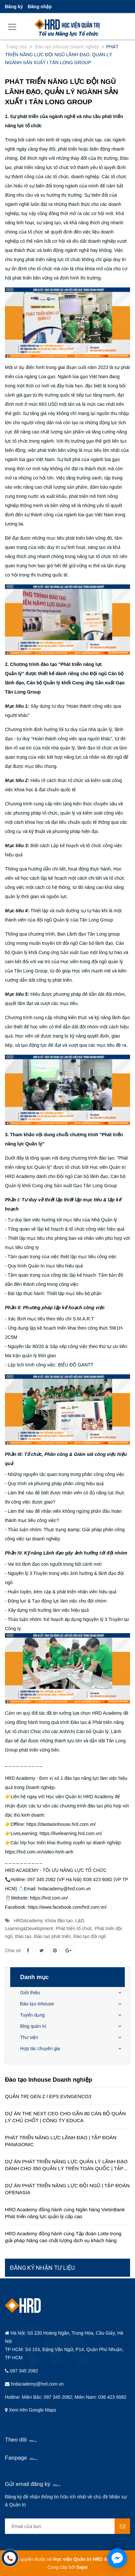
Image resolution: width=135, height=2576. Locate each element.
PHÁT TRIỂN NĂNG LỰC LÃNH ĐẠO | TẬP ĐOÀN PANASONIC (61, 2141)
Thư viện (29, 2037)
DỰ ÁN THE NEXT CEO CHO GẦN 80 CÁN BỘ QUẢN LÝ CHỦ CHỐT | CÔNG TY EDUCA (65, 2117)
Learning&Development (29, 1928)
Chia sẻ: (13, 1950)
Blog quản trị (33, 2026)
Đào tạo (23, 1936)
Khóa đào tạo (59, 1920)
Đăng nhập (40, 6)
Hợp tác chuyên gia (40, 2048)
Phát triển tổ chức (74, 1928)
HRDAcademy (28, 1920)
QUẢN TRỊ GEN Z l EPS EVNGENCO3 (48, 2096)
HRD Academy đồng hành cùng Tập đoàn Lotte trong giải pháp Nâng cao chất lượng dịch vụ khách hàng (63, 2237)
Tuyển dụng (32, 2015)
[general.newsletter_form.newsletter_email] (67, 2526)
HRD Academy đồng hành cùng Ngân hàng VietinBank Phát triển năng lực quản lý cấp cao (65, 2213)
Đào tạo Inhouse (37, 2003)
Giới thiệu (30, 1992)
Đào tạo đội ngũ (89, 1936)
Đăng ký (14, 6)
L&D (79, 1920)
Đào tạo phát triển (52, 1936)
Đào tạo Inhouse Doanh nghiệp (48, 2079)
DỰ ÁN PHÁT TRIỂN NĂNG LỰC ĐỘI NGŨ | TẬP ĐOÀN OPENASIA (67, 2189)
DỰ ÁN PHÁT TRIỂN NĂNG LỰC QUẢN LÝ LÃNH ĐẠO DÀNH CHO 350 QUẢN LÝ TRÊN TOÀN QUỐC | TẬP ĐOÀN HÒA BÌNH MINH (66, 2165)
